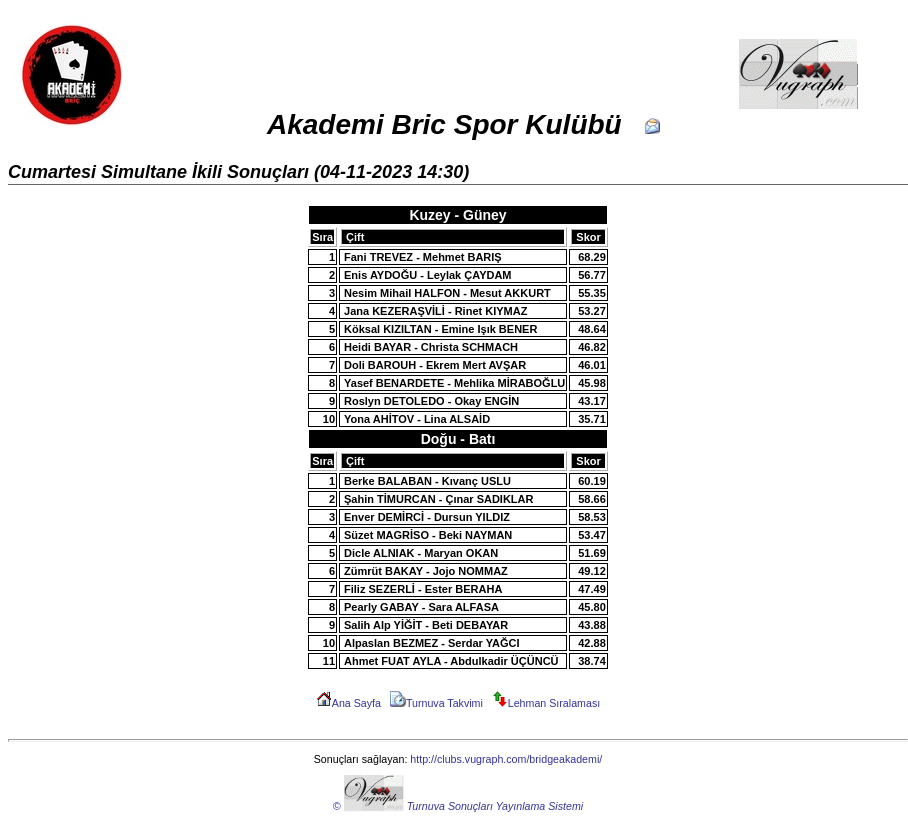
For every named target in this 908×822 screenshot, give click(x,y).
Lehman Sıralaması (546, 703)
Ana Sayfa (348, 703)
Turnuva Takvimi (436, 703)
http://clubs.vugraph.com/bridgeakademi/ (506, 759)
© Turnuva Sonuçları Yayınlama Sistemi (458, 806)
